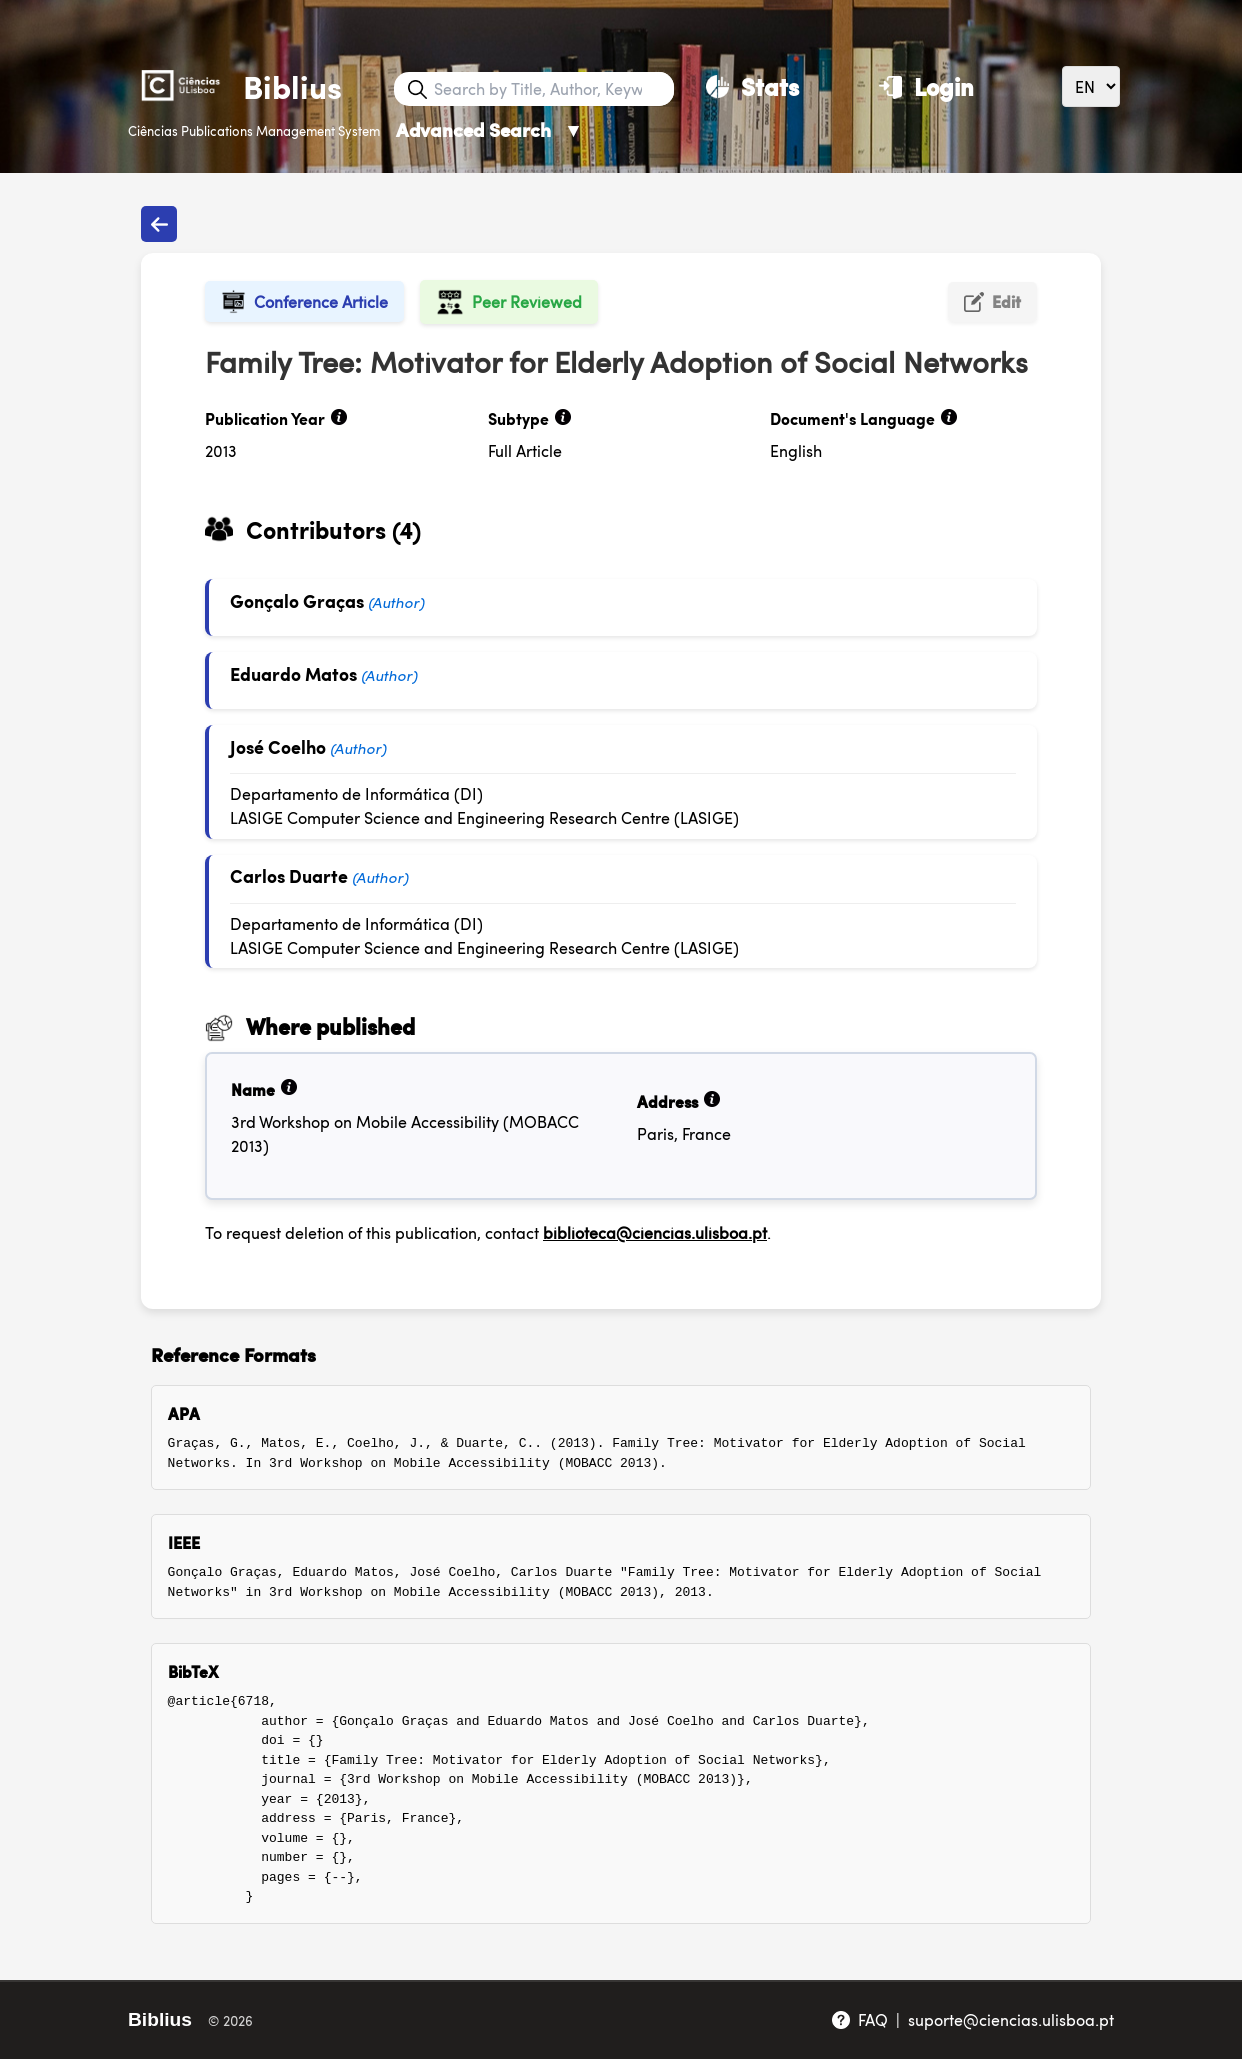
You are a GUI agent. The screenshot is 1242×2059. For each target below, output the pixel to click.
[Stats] (752, 86)
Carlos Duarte (289, 875)
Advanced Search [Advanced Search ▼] (489, 129)
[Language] (1091, 86)
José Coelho (278, 746)
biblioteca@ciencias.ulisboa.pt (655, 1232)
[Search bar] (552, 89)
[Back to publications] (159, 224)
